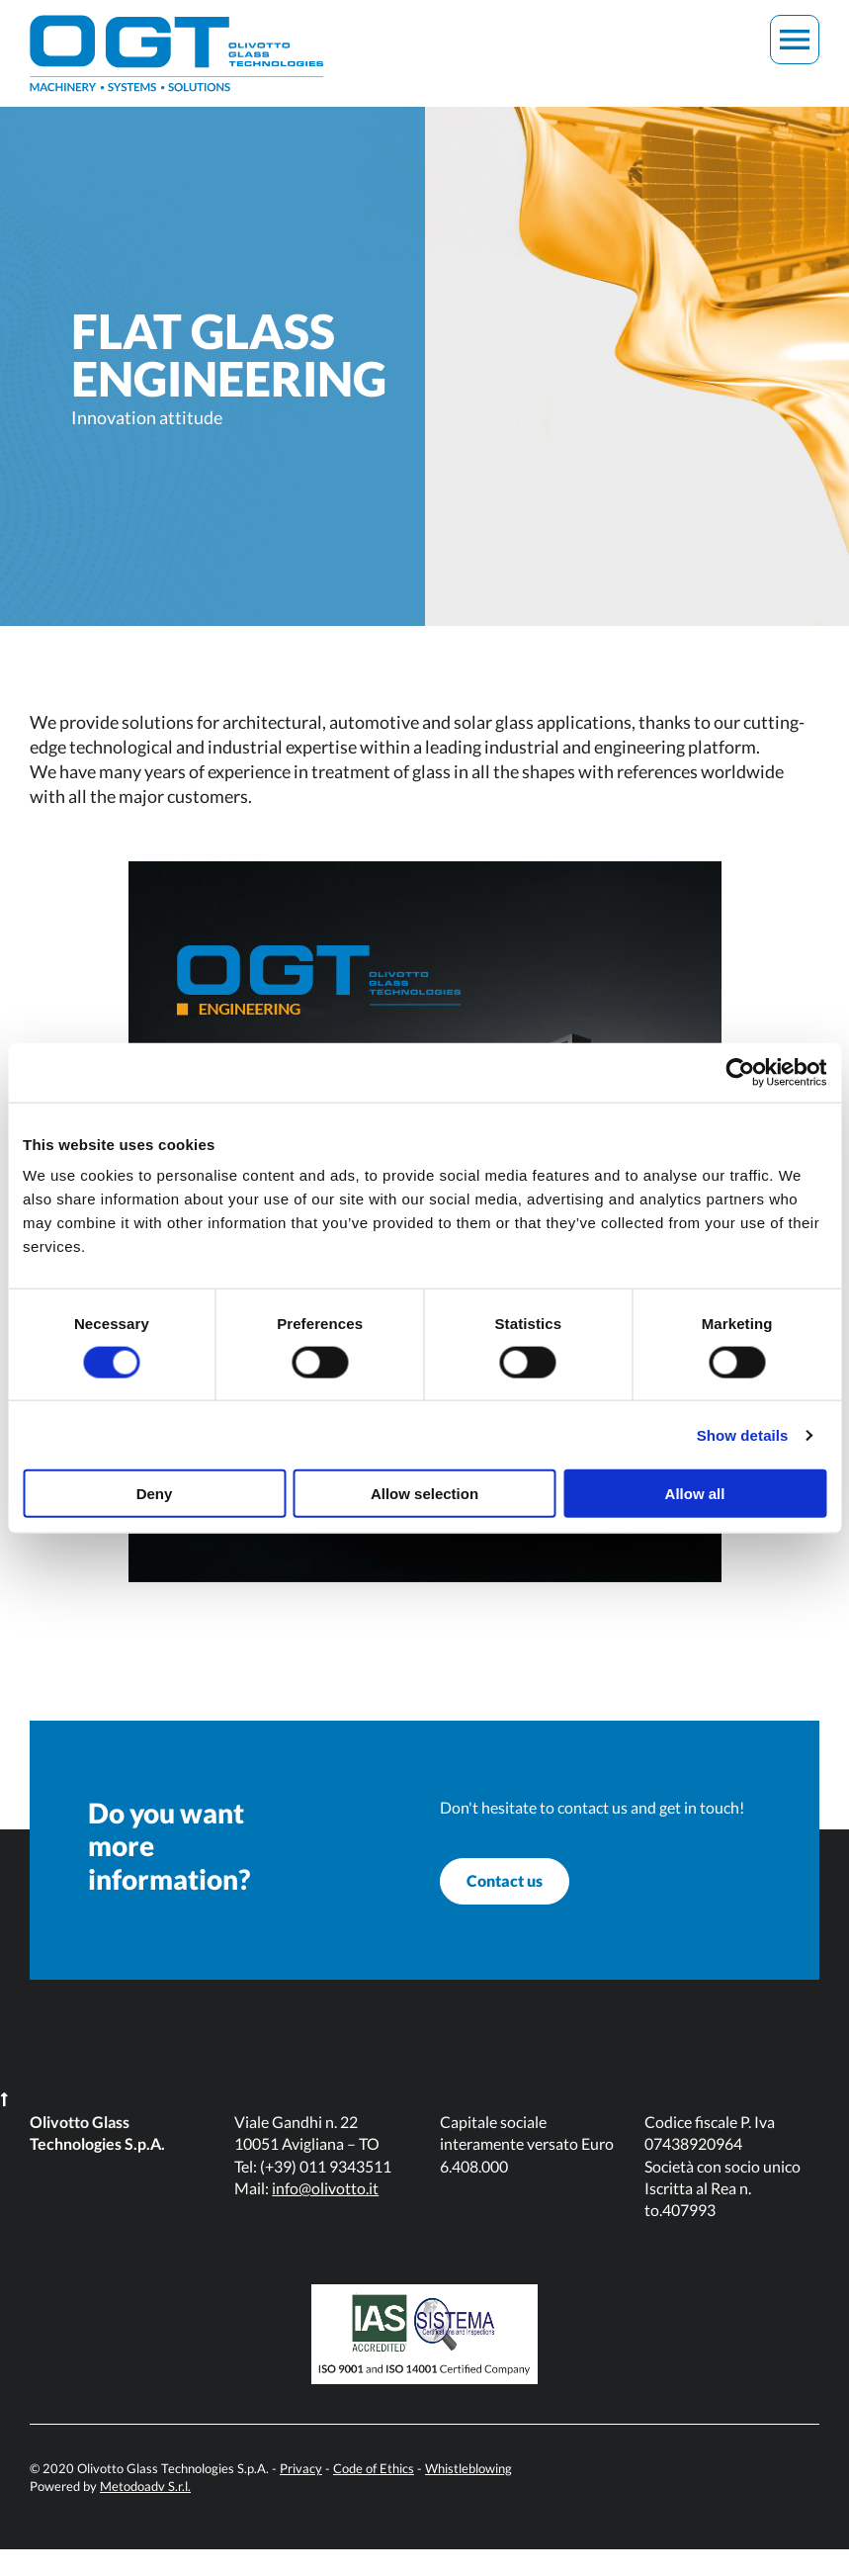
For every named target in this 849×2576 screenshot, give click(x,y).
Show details (743, 1434)
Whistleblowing (468, 2495)
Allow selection (424, 1493)
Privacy (301, 2495)
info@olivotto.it (325, 2213)
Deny (154, 1493)
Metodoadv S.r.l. (145, 2513)
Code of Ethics (373, 2495)
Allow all (695, 1493)
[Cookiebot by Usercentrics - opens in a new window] (739, 1072)
